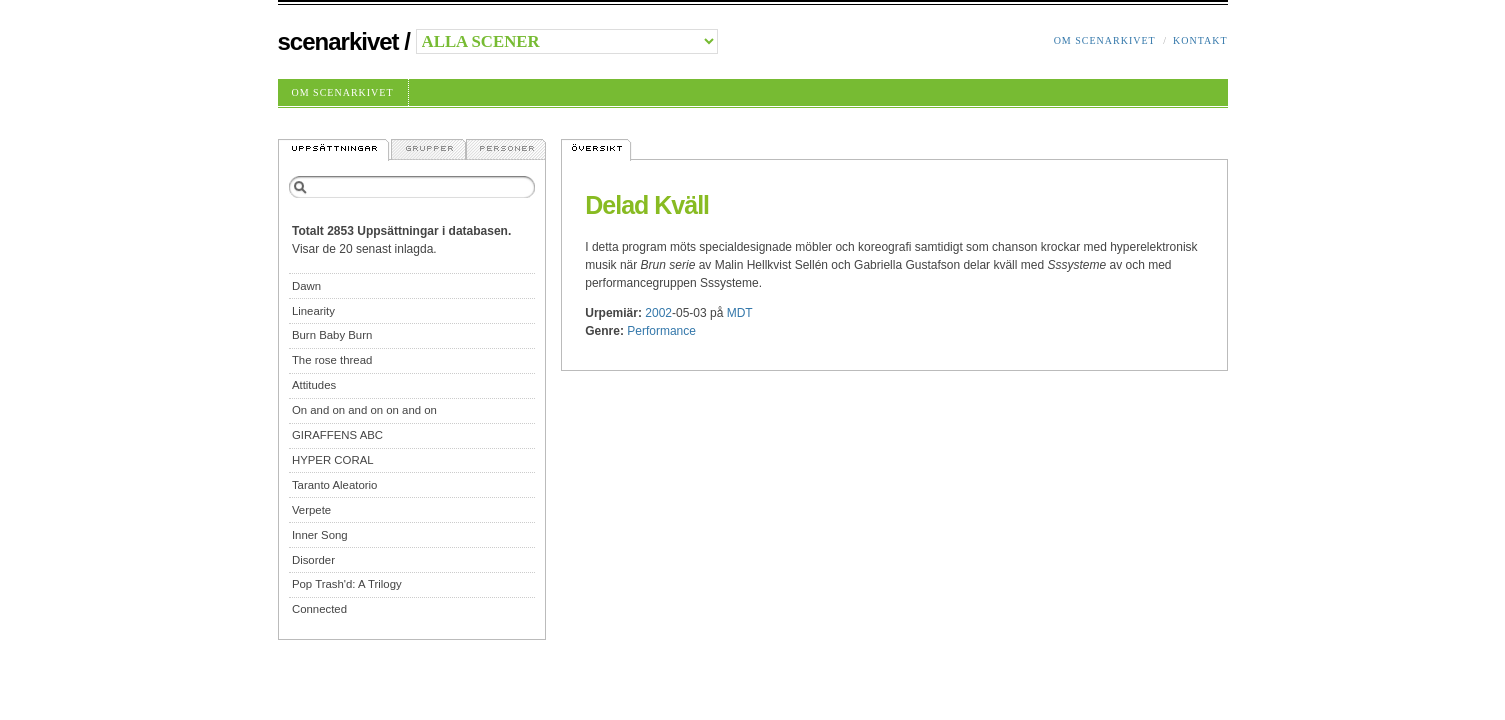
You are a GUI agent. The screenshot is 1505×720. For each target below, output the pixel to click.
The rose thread (332, 360)
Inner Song (320, 535)
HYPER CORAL (333, 460)
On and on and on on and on (364, 410)
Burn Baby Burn (332, 335)
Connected (319, 609)
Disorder (313, 560)
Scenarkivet (338, 41)
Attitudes (314, 385)
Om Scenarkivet (1105, 40)
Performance (661, 331)
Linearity (313, 311)
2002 (658, 313)
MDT (740, 313)
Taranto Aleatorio (334, 485)
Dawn (306, 286)
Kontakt (1200, 40)
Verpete (311, 510)
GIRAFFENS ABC (337, 435)
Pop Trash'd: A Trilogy (347, 584)
